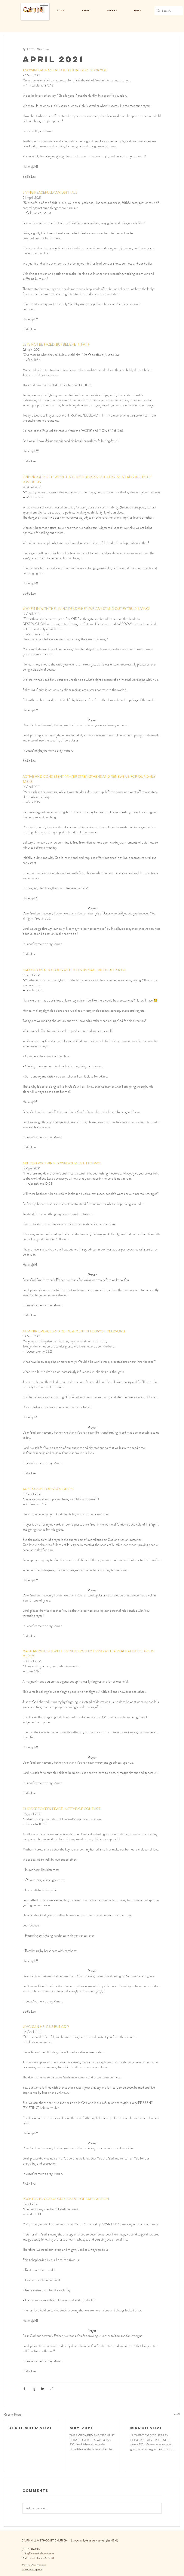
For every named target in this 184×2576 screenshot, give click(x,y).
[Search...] (168, 10)
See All (176, 2414)
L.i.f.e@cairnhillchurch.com (38, 2553)
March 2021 (146, 2428)
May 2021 (81, 2428)
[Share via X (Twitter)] (33, 2389)
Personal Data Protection (34, 2564)
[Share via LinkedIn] (42, 2389)
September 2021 (30, 2428)
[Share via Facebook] (24, 2389)
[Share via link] (52, 2389)
